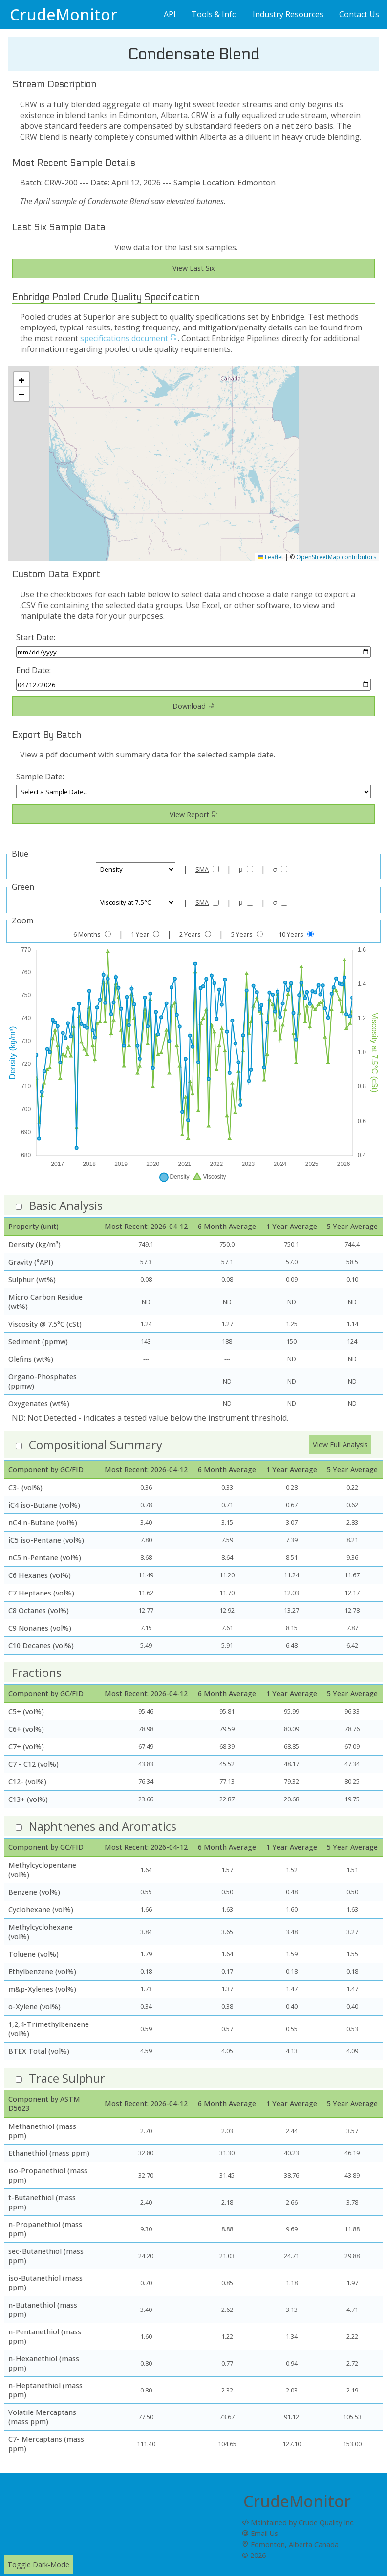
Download (193, 706)
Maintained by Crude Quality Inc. (298, 2522)
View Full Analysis (340, 1444)
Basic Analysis (66, 1205)
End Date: (33, 670)
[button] (21, 379)
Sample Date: (40, 776)
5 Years (242, 934)
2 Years (190, 934)
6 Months (87, 934)
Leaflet (270, 557)
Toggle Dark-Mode (38, 2564)
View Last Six (193, 268)
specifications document (129, 338)
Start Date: (35, 637)
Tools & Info (214, 14)
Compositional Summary (95, 1444)
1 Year (140, 934)
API (170, 14)
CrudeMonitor (63, 14)
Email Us (260, 2533)
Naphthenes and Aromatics (102, 1826)
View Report (194, 814)
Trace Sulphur (67, 2078)
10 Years (291, 934)
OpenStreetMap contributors (336, 557)
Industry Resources (288, 14)
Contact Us (359, 14)
